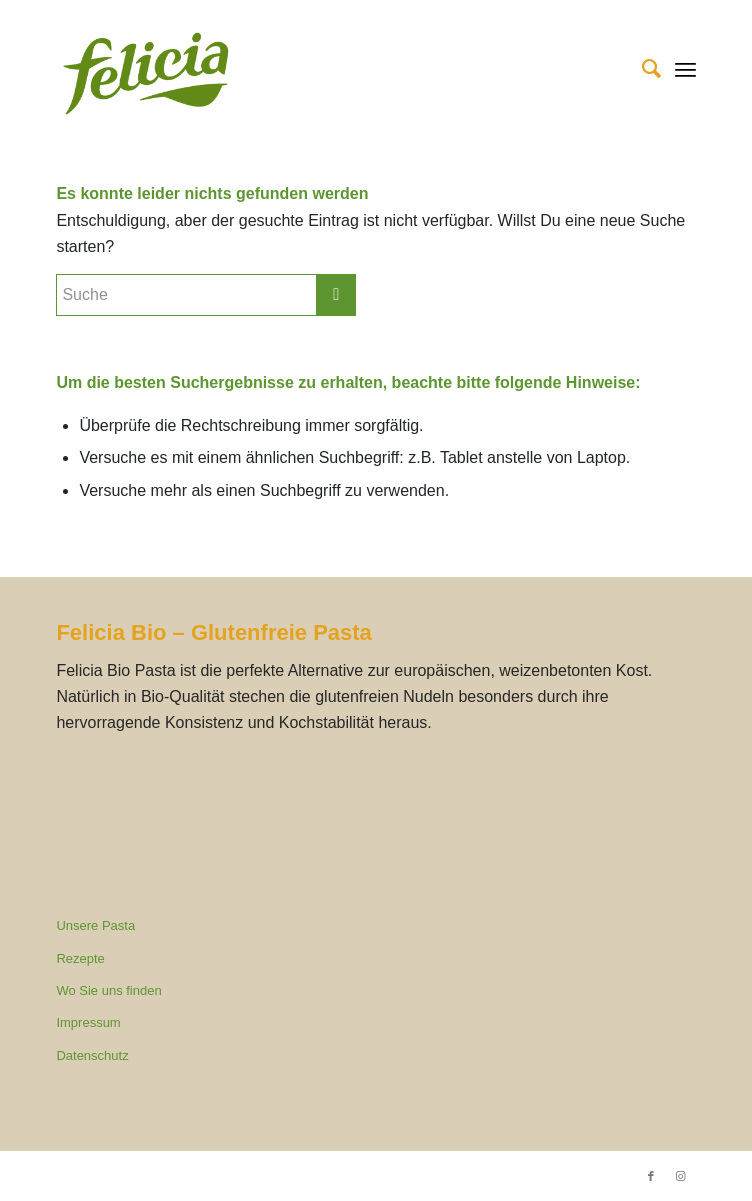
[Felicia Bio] (311, 73)
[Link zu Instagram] (681, 1176)
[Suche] (641, 69)
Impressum (88, 1022)
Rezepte (80, 958)
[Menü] (685, 69)
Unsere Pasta (95, 925)
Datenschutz (92, 1055)
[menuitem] (641, 69)
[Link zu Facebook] (651, 1176)
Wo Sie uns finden (108, 990)
